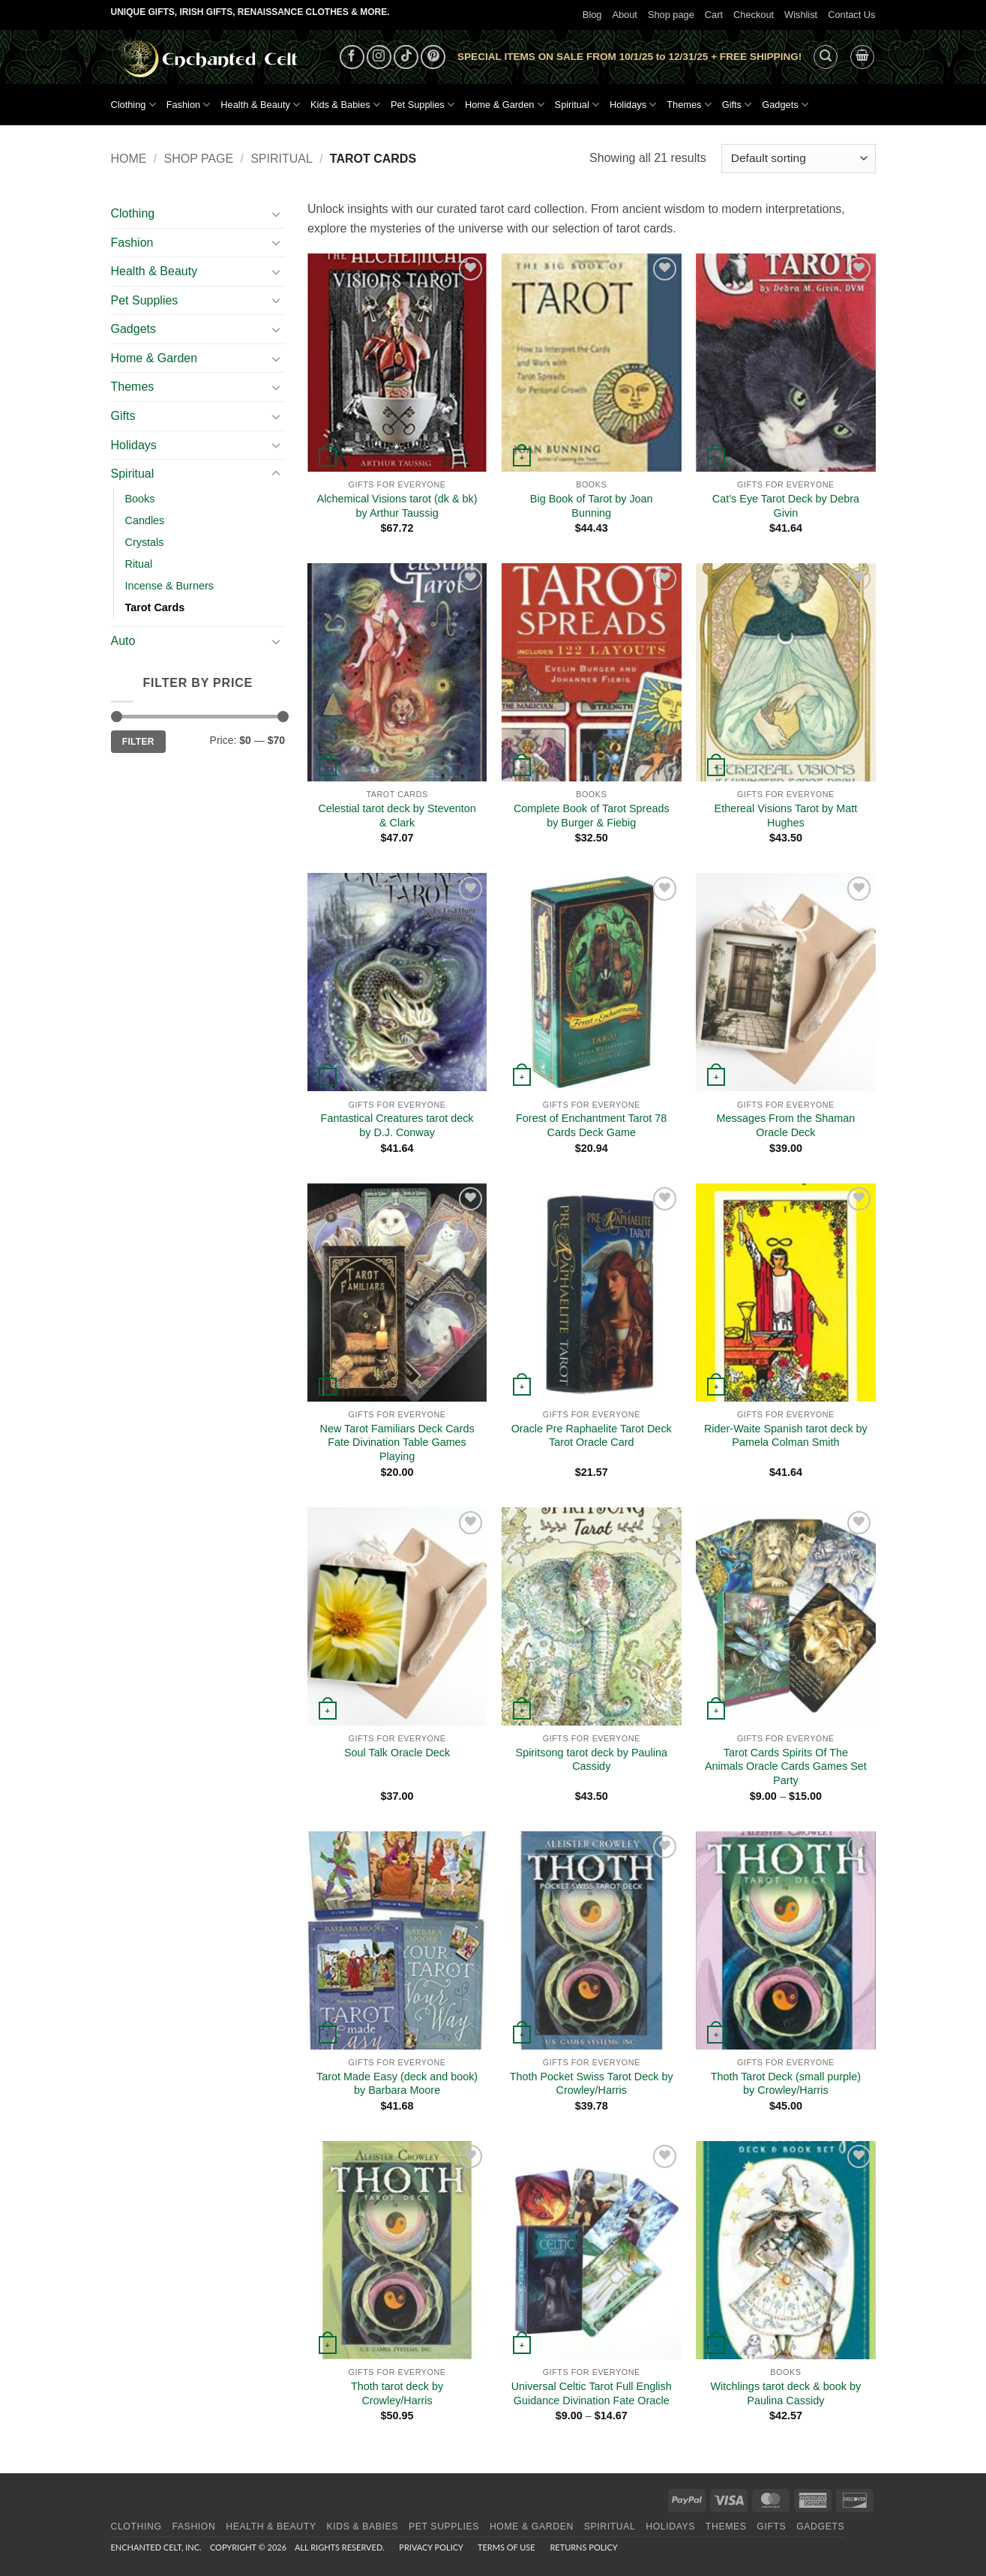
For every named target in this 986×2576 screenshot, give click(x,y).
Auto (123, 640)
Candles (145, 520)
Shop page (671, 14)
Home (129, 158)
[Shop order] (798, 158)
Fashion (188, 104)
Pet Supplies (422, 104)
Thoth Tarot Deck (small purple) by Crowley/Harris (786, 2084)
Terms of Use (506, 2547)
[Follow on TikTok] (406, 57)
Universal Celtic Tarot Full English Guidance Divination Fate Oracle (591, 2393)
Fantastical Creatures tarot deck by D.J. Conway (397, 1125)
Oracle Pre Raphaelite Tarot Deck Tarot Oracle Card (591, 1436)
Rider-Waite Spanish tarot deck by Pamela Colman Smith (786, 1436)
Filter (138, 741)
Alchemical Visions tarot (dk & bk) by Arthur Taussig (397, 506)
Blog (592, 14)
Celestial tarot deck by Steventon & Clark (396, 815)
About (624, 14)
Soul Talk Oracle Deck (397, 1753)
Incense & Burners (169, 586)
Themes (689, 104)
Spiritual (577, 104)
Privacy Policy (431, 2547)
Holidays (633, 104)
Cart (714, 14)
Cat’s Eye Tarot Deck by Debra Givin (785, 506)
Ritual (139, 564)
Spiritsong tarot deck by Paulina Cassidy (591, 1760)
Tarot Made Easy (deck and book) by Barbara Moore (397, 2084)
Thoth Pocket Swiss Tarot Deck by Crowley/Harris (591, 2084)
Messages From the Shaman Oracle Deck (786, 1125)
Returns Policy (583, 2547)
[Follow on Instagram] (379, 57)
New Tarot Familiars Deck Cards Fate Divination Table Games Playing (397, 1442)
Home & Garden (504, 104)
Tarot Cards (155, 607)
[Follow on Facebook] (352, 57)
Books (140, 499)
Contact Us (851, 14)
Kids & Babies (345, 104)
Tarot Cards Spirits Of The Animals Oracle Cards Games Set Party (786, 1766)
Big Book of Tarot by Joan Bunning (591, 506)
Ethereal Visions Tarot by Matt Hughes (786, 815)
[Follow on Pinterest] (433, 57)
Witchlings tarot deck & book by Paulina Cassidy (786, 2393)
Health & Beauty (260, 104)
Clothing (133, 104)
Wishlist (800, 14)
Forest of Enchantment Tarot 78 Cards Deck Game (591, 1125)
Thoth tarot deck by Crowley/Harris (397, 2393)
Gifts (737, 104)
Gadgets (785, 104)
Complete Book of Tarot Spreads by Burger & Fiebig (592, 815)
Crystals (144, 542)
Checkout (753, 14)
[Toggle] (276, 214)
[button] (826, 57)
